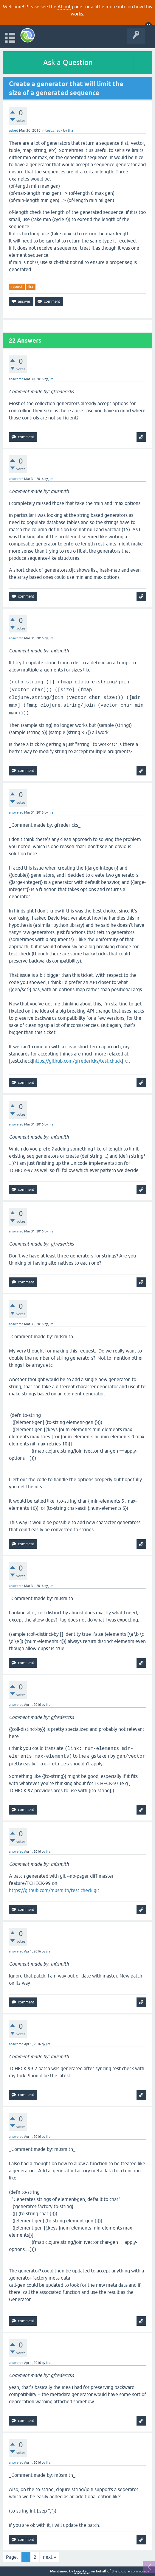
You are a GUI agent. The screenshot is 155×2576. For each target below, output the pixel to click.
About (64, 6)
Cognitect (82, 2571)
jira (30, 286)
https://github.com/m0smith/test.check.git (54, 1890)
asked (13, 130)
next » (49, 2557)
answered (16, 379)
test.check (53, 130)
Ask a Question (68, 62)
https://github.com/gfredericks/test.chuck (77, 1061)
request (16, 286)
